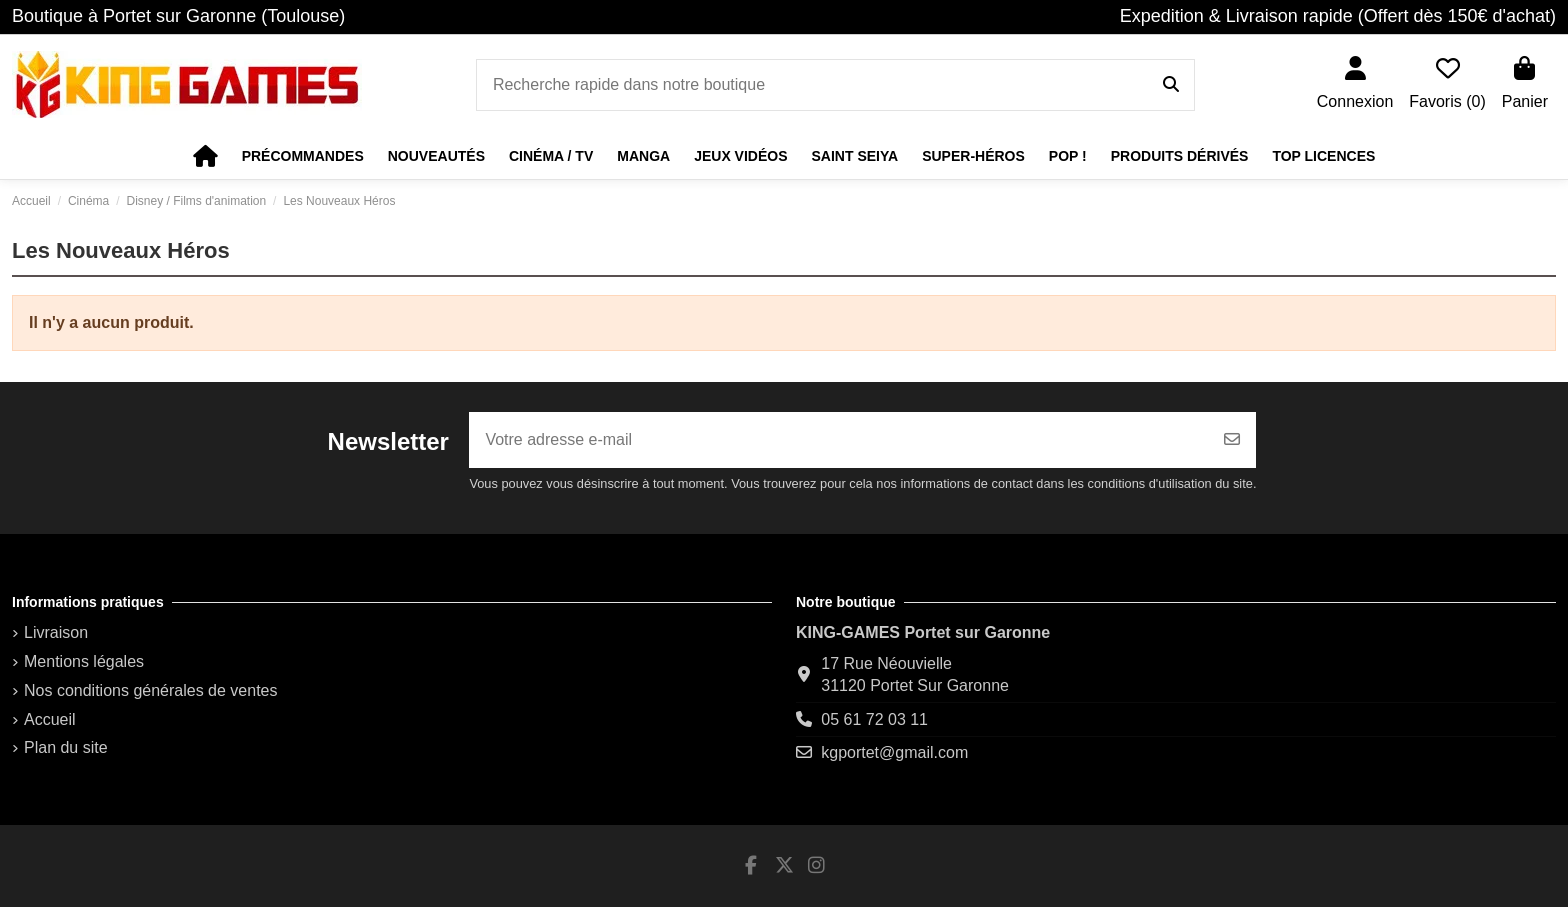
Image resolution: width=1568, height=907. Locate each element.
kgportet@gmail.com (894, 752)
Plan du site (66, 747)
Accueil (50, 719)
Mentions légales (84, 661)
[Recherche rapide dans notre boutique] (1171, 85)
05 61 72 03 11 (874, 719)
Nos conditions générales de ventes (151, 690)
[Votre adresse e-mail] (839, 440)
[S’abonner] (1232, 440)
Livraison (56, 632)
